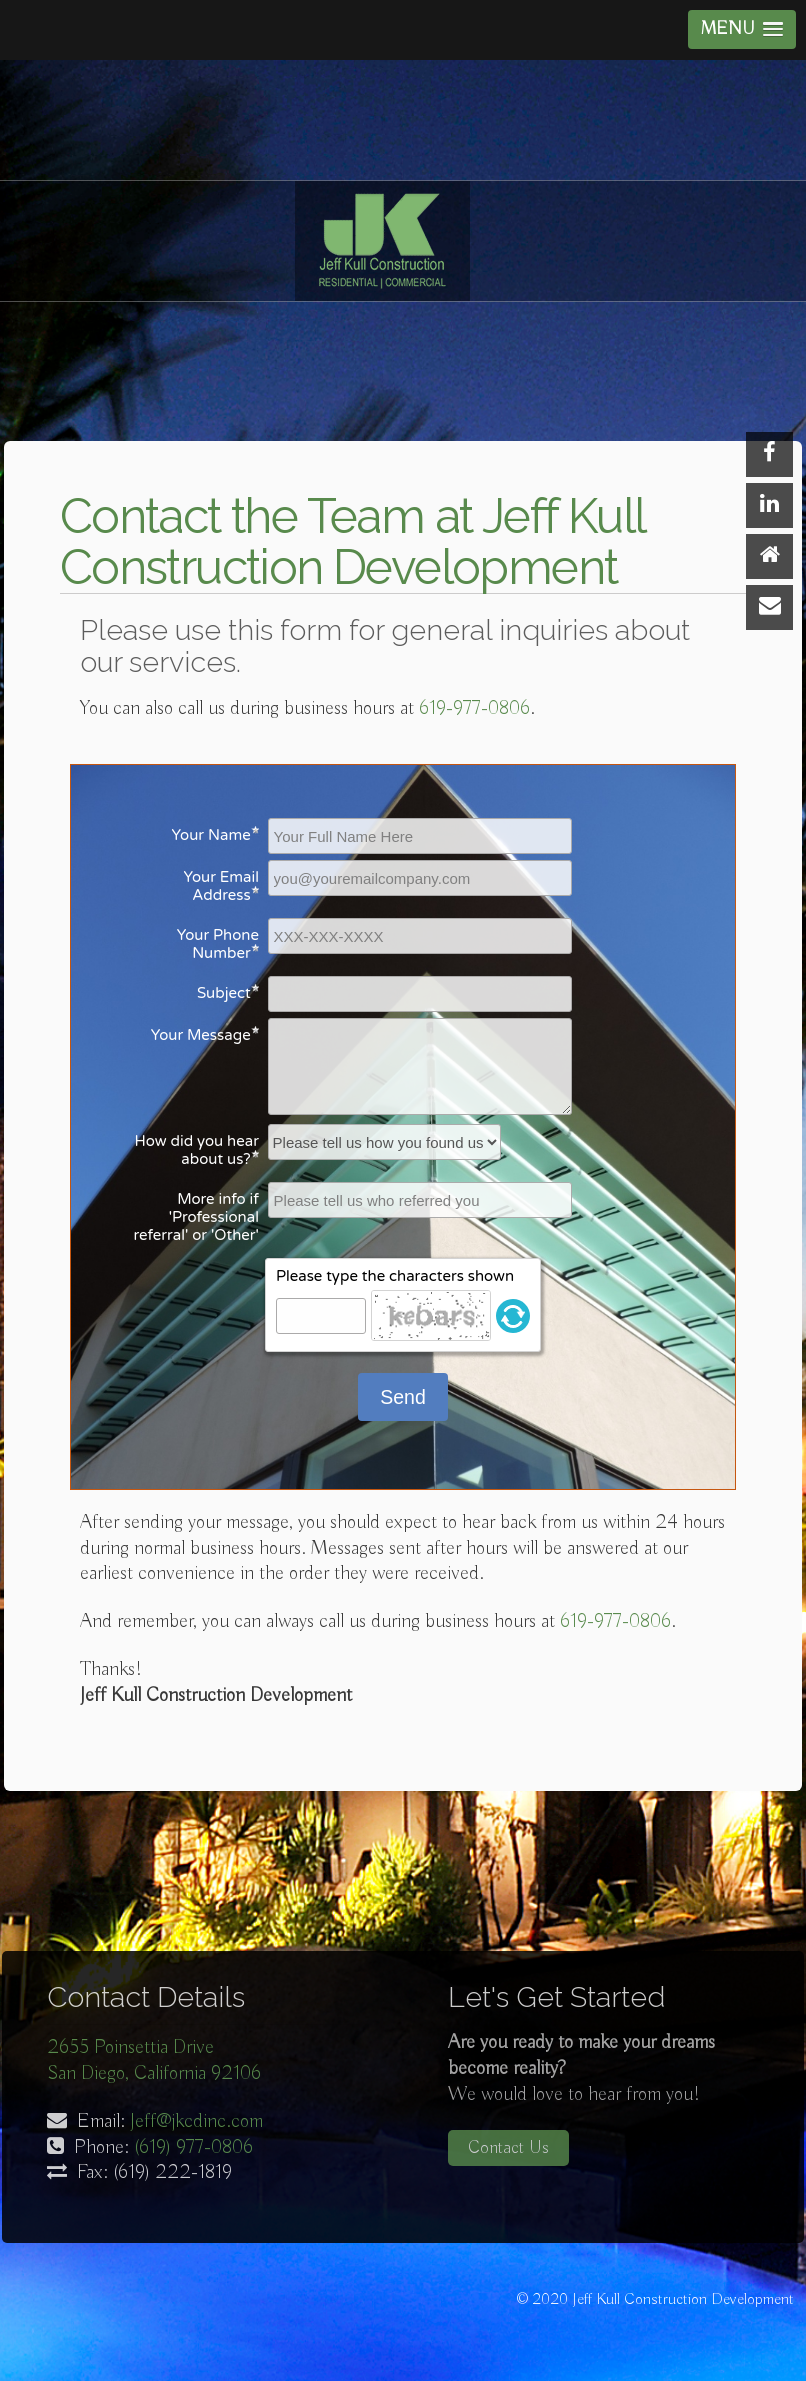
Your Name (211, 835)
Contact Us (508, 2148)
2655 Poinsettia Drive (130, 2047)
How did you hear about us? (197, 1150)
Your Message (201, 1035)
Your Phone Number (218, 944)
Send (403, 1397)
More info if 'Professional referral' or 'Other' (196, 1217)
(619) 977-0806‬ (193, 2147)
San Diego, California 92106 (154, 2073)
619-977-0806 (474, 708)
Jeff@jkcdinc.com (196, 2121)
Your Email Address (221, 886)
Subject (224, 993)
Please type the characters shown (395, 1276)
